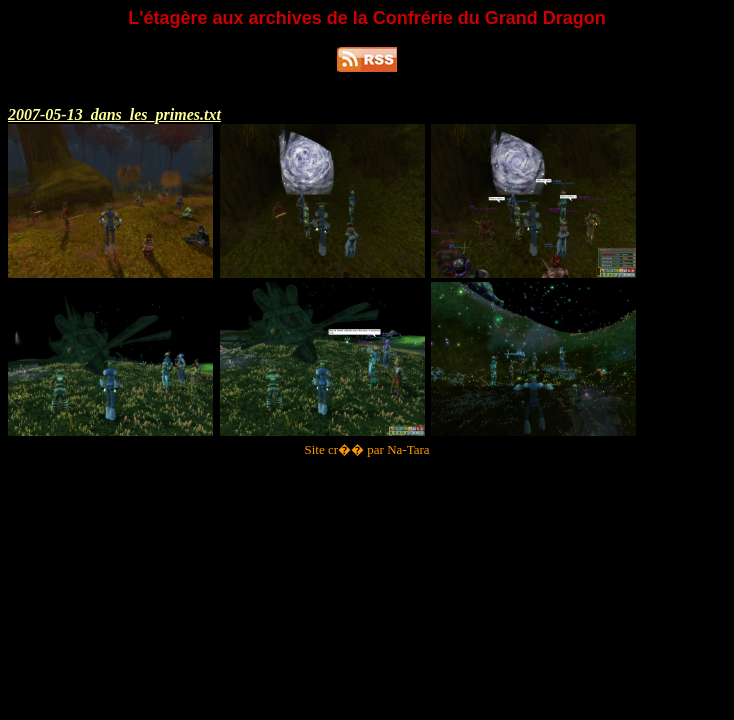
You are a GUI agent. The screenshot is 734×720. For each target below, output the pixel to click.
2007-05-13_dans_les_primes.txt (114, 114)
